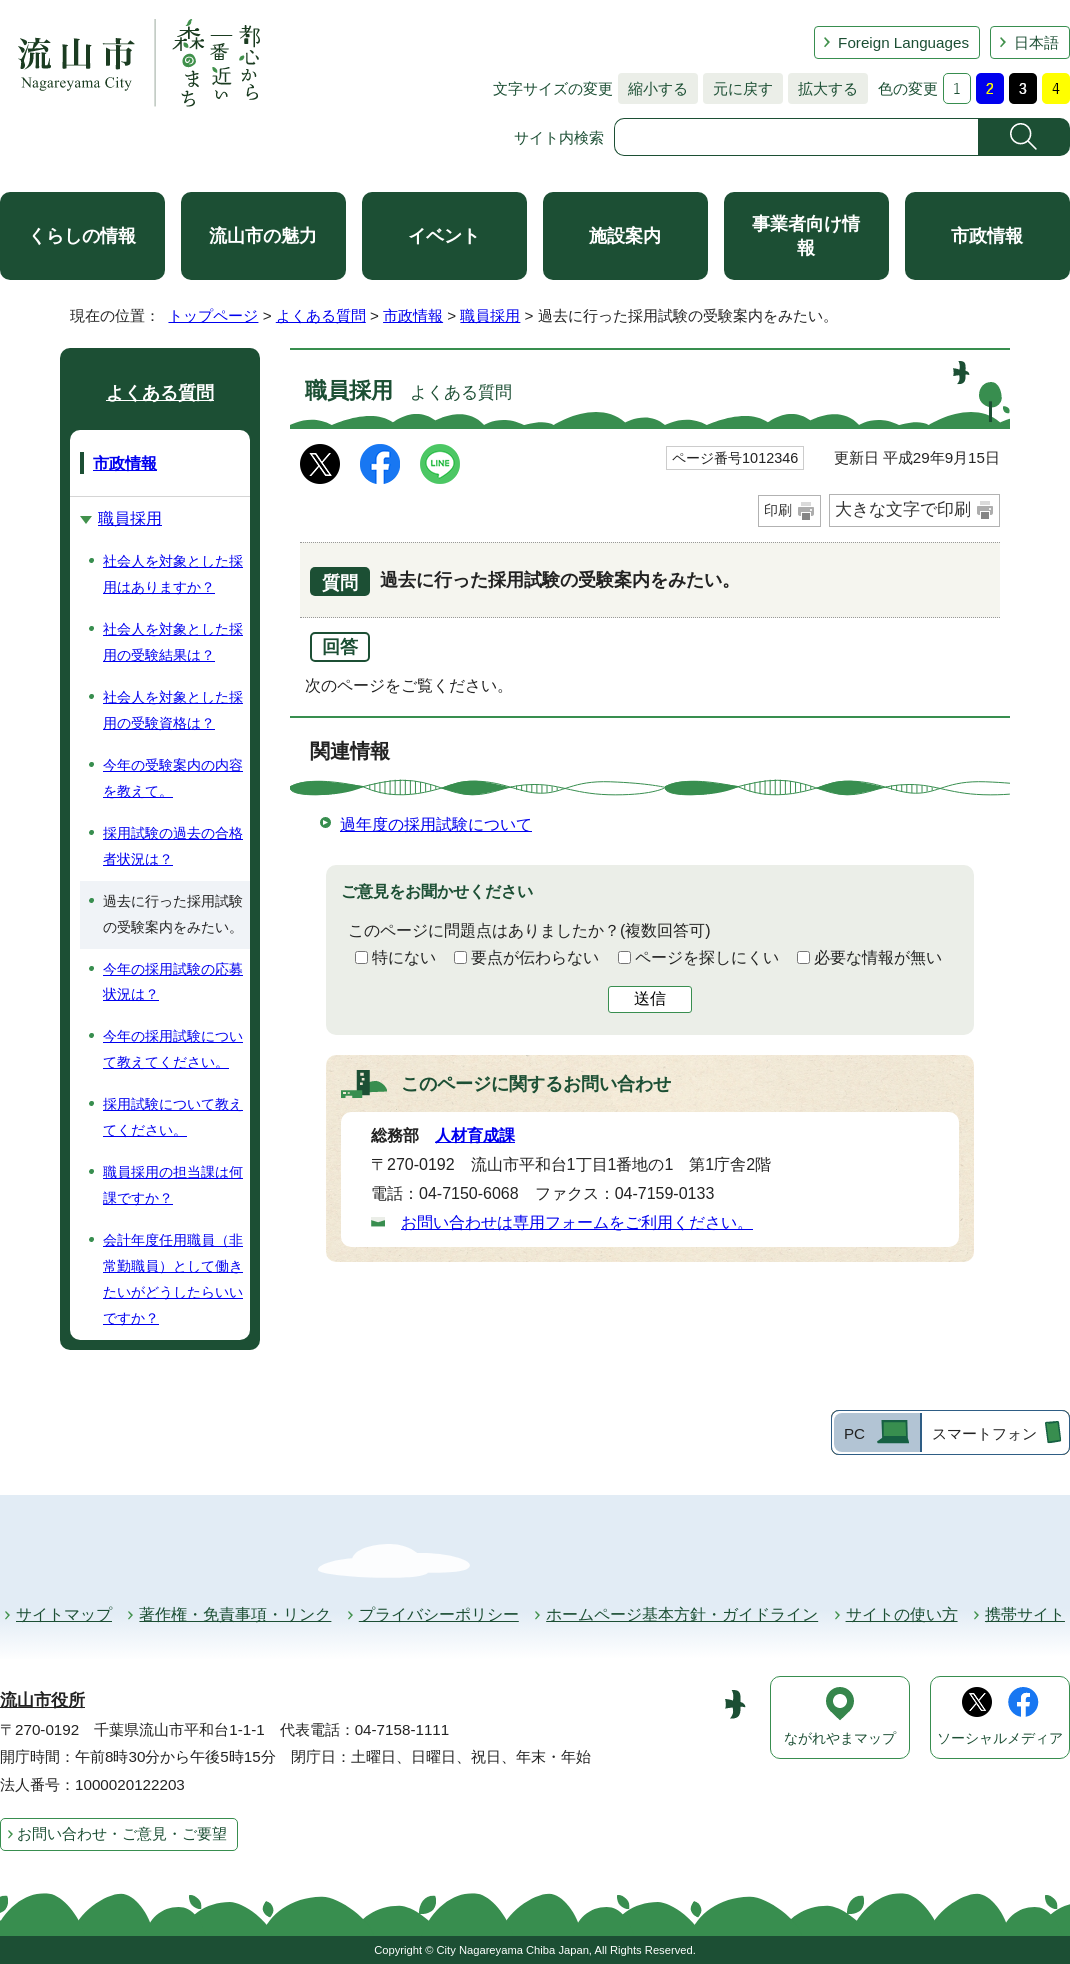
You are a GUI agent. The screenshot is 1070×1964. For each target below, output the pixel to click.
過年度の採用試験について (436, 824)
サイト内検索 (559, 137)
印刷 (778, 510)
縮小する (653, 88)
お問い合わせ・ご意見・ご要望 (122, 1833)
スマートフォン (984, 1433)
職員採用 (490, 315)
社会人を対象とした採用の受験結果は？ (173, 642)
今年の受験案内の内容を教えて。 (173, 778)
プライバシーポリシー (439, 1614)
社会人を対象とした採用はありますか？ (173, 574)
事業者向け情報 (806, 236)
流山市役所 (42, 1700)
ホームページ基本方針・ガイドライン (682, 1614)
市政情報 (987, 236)
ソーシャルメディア (1000, 1738)
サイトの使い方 (902, 1614)
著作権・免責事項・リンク (235, 1614)
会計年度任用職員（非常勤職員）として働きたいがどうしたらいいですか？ (173, 1279)
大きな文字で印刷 (903, 509)
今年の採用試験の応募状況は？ (173, 982)
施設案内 (625, 236)
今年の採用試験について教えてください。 (173, 1049)
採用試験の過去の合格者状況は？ (173, 846)
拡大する (823, 88)
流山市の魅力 (263, 236)
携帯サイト (1025, 1614)
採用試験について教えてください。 (173, 1117)
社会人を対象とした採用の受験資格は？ (173, 710)
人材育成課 (475, 1135)
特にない (404, 957)
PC (854, 1433)
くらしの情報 (82, 236)
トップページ (213, 315)
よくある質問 (321, 315)
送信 (650, 998)
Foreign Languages (903, 42)
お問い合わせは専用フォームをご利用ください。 (577, 1222)
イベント (444, 236)
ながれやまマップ (840, 1738)
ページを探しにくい (707, 957)
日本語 (1036, 42)
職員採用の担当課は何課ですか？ (173, 1185)
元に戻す (738, 88)
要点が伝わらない (535, 957)
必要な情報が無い (878, 957)
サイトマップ (64, 1614)
